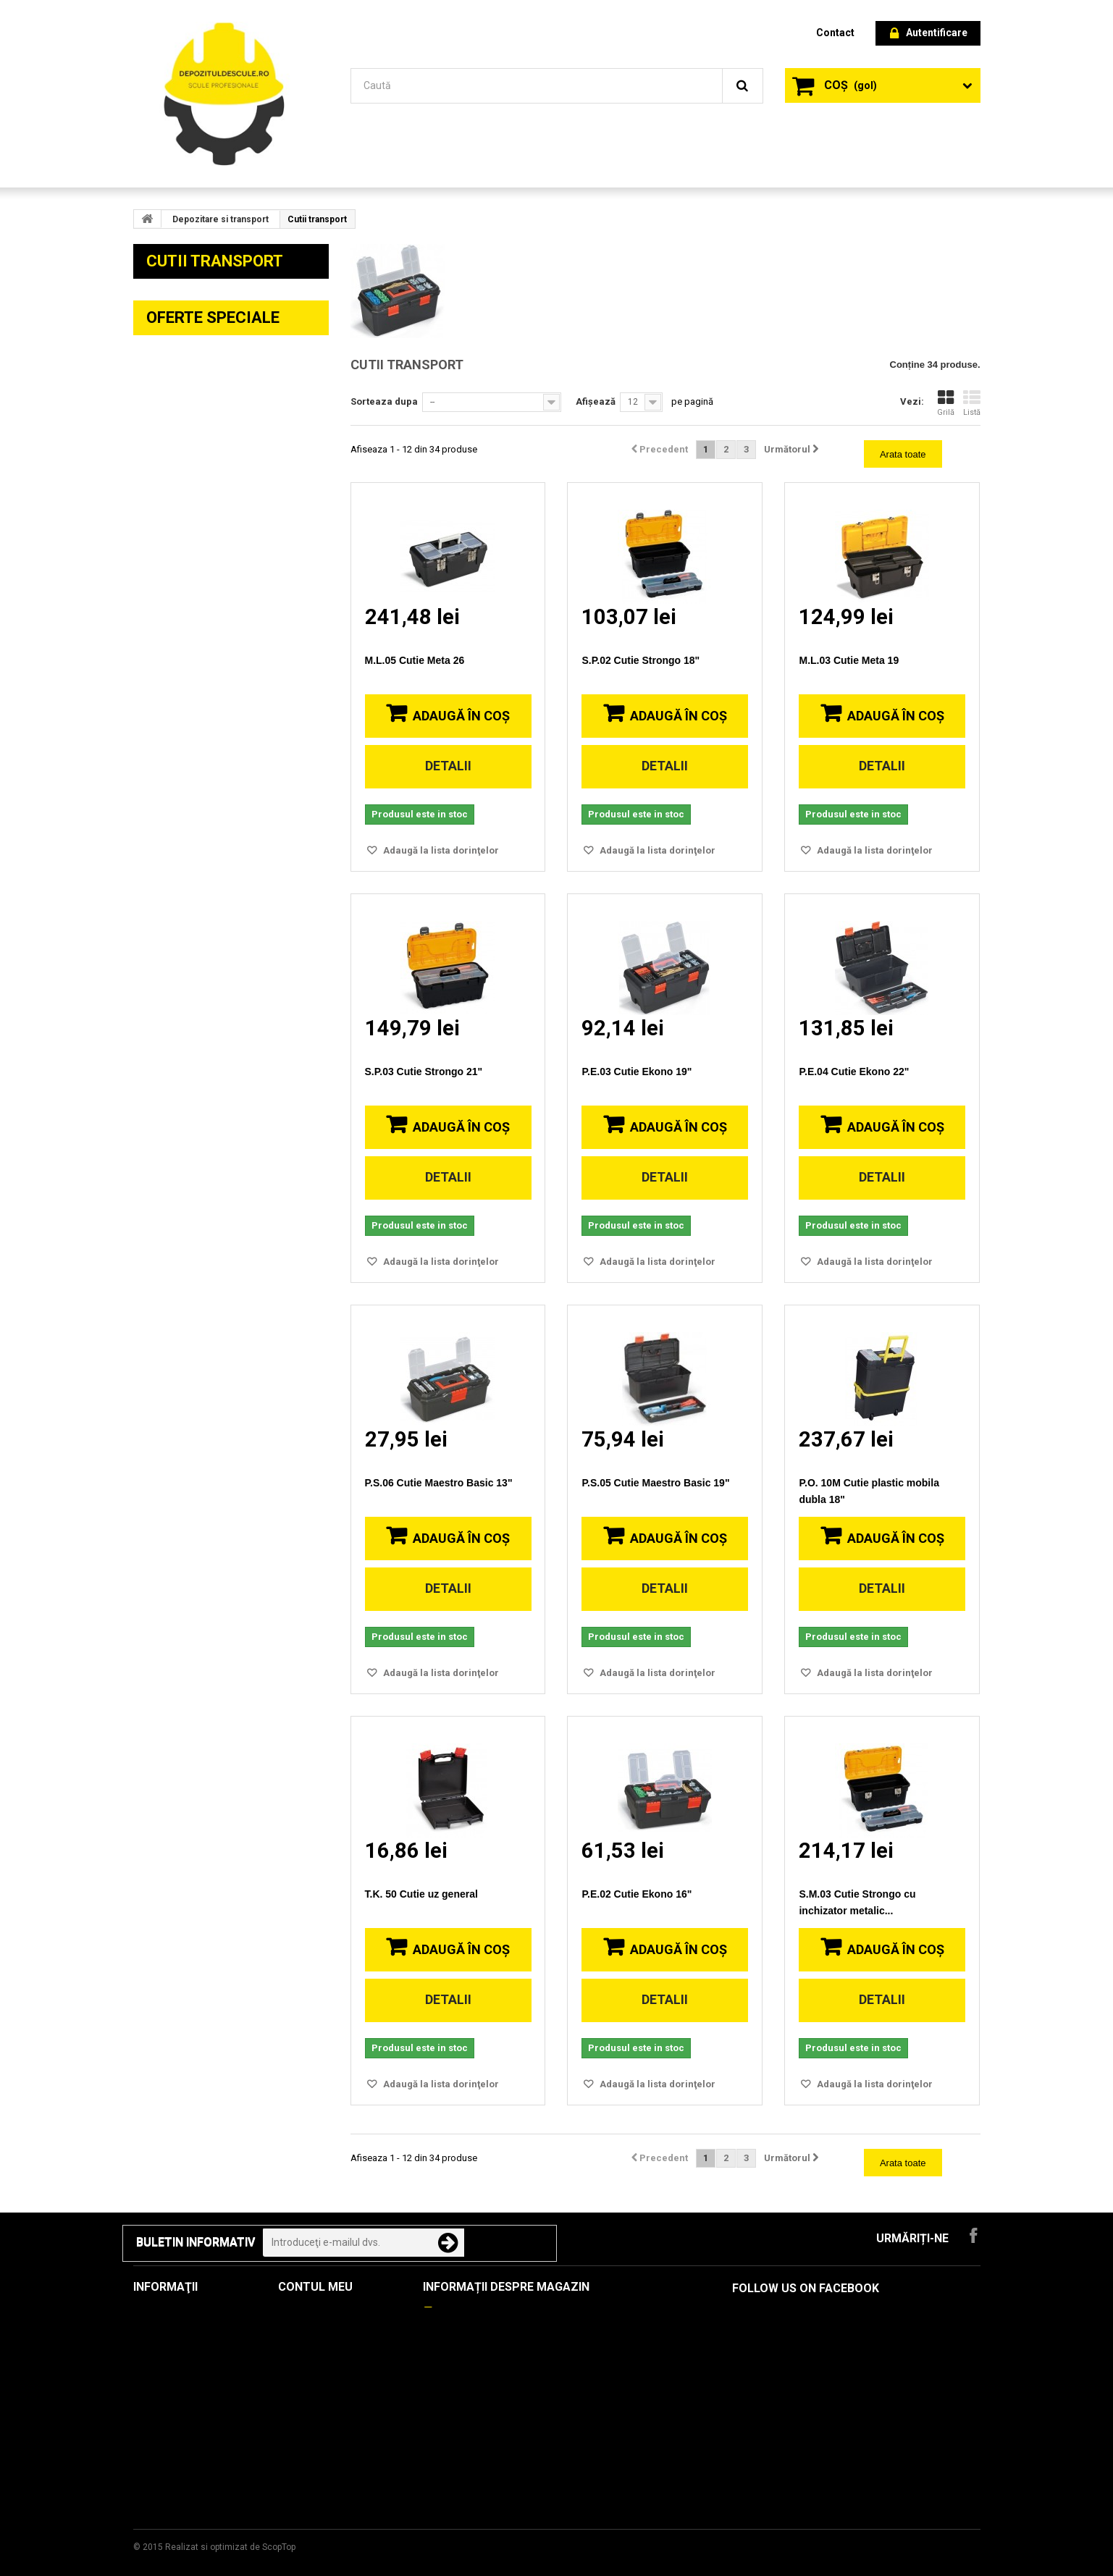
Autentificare (928, 34)
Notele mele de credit (330, 2334)
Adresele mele (313, 2355)
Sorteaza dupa (384, 401)
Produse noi (163, 2334)
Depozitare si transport (220, 219)
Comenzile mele (317, 2313)
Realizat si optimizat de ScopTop (230, 2547)
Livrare (150, 2397)
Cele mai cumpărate (181, 2355)
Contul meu (315, 2287)
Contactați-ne (166, 2376)
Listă (971, 403)
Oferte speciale (213, 1755)
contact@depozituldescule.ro (533, 2359)
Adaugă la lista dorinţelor (440, 850)
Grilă (945, 403)
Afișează (596, 401)
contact (835, 32)
